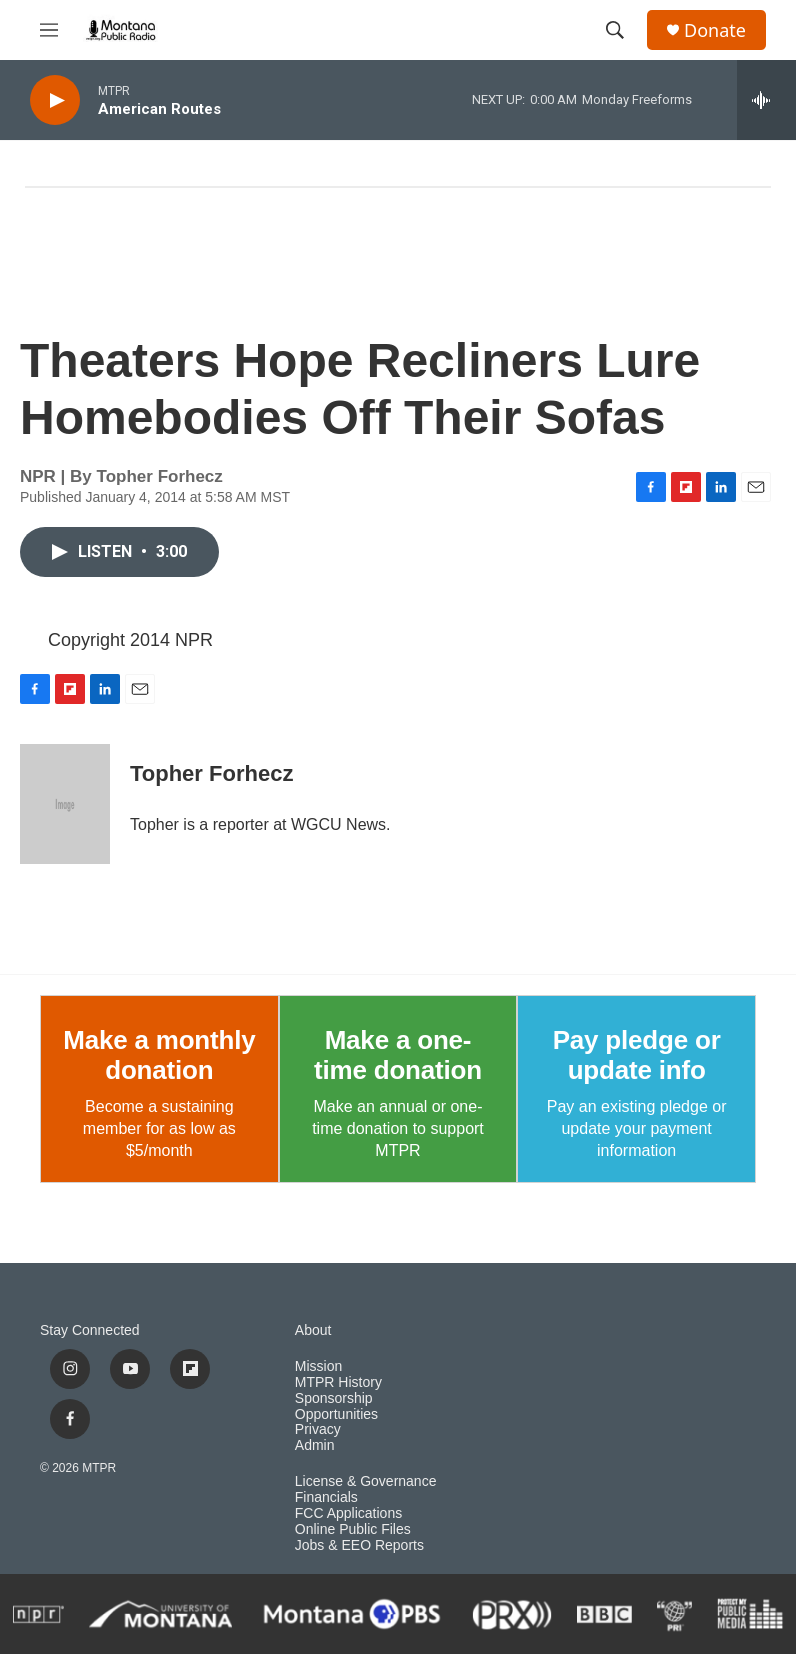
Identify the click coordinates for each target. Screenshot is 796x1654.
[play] (55, 100)
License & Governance (366, 1481)
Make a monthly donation (159, 1055)
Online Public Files (353, 1529)
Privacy (318, 1429)
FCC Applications (348, 1513)
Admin (315, 1445)
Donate (715, 30)
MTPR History (338, 1382)
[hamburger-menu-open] (49, 30)
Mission (318, 1366)
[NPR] (38, 1614)
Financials (326, 1497)
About (313, 1330)
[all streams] (766, 100)
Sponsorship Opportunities (336, 1406)
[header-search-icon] (615, 30)
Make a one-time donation (398, 1055)
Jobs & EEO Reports (359, 1545)
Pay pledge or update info (637, 1055)
